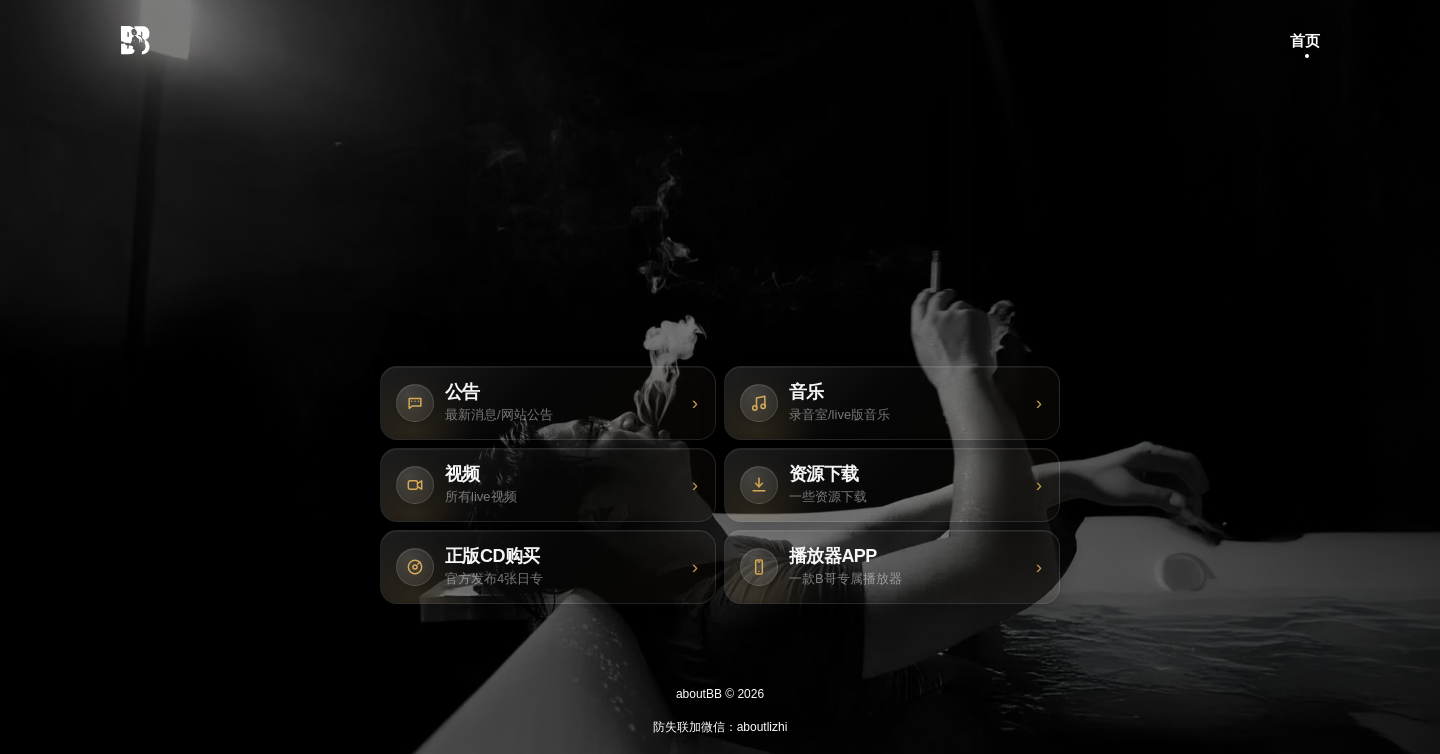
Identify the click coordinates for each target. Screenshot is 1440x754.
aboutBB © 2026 (720, 694)
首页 (1305, 40)
